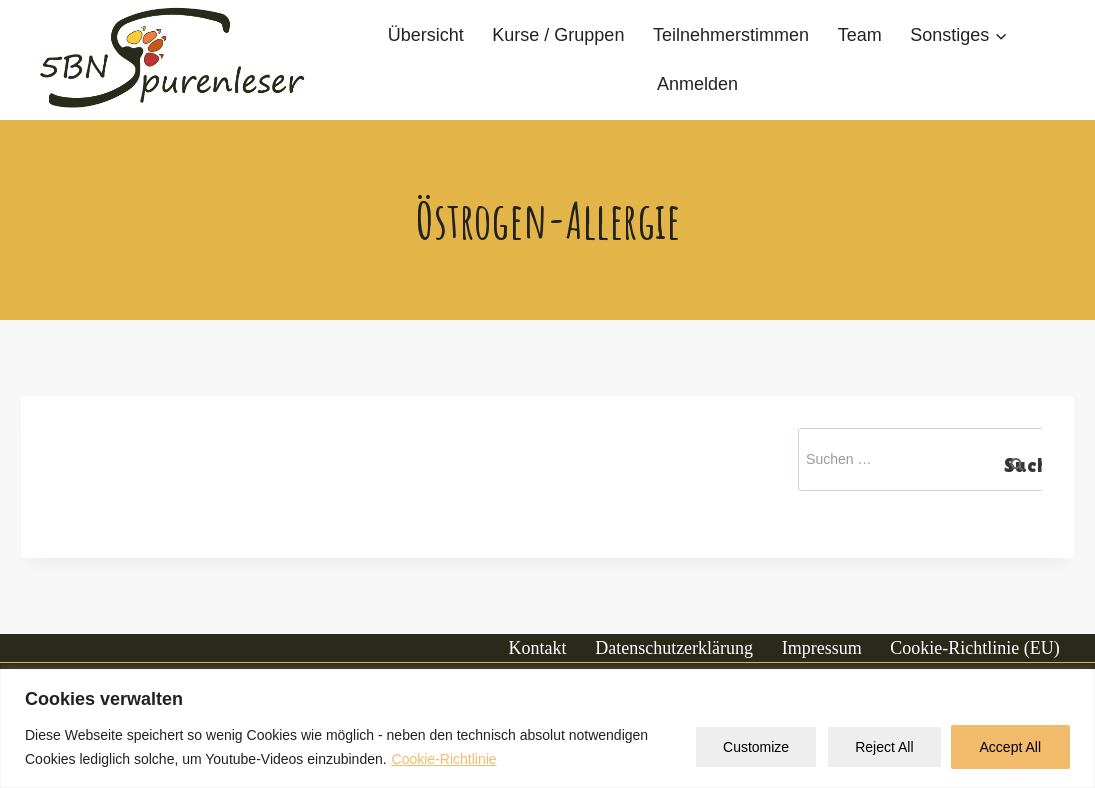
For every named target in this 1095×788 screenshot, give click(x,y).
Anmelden (697, 84)
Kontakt (538, 648)
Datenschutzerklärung (674, 648)
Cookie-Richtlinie (444, 759)
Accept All (1010, 747)
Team (860, 35)
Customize (756, 747)
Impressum (822, 648)
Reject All (884, 747)
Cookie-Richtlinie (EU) (974, 648)
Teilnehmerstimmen (731, 35)
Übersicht (426, 35)
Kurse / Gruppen (558, 35)
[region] (547, 728)
